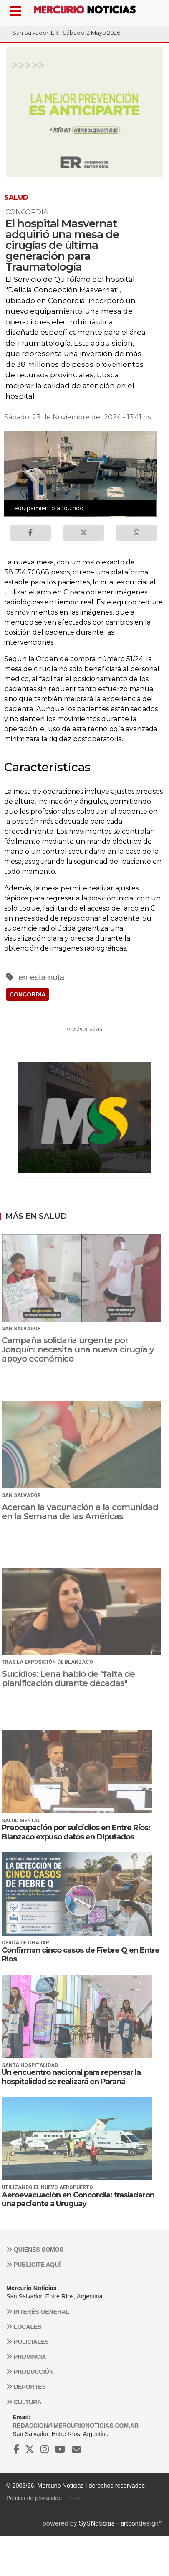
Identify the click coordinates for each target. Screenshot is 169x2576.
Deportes (26, 2386)
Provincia (26, 2356)
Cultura (24, 2402)
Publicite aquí (33, 2264)
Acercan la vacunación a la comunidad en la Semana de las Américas (80, 1511)
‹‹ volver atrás (85, 1029)
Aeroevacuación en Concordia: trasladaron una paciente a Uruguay (78, 2199)
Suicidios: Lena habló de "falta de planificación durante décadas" (68, 1678)
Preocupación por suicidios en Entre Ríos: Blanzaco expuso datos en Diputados (76, 1832)
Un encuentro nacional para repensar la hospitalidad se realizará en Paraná (71, 2077)
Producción (30, 2371)
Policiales (27, 2341)
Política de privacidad (34, 2498)
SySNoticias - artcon (109, 2523)
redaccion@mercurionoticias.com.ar (76, 2425)
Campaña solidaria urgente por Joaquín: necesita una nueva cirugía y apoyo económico (78, 1349)
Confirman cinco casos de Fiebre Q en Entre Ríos (80, 1955)
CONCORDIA (27, 994)
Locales (24, 2326)
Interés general (37, 2311)
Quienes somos (34, 2249)
